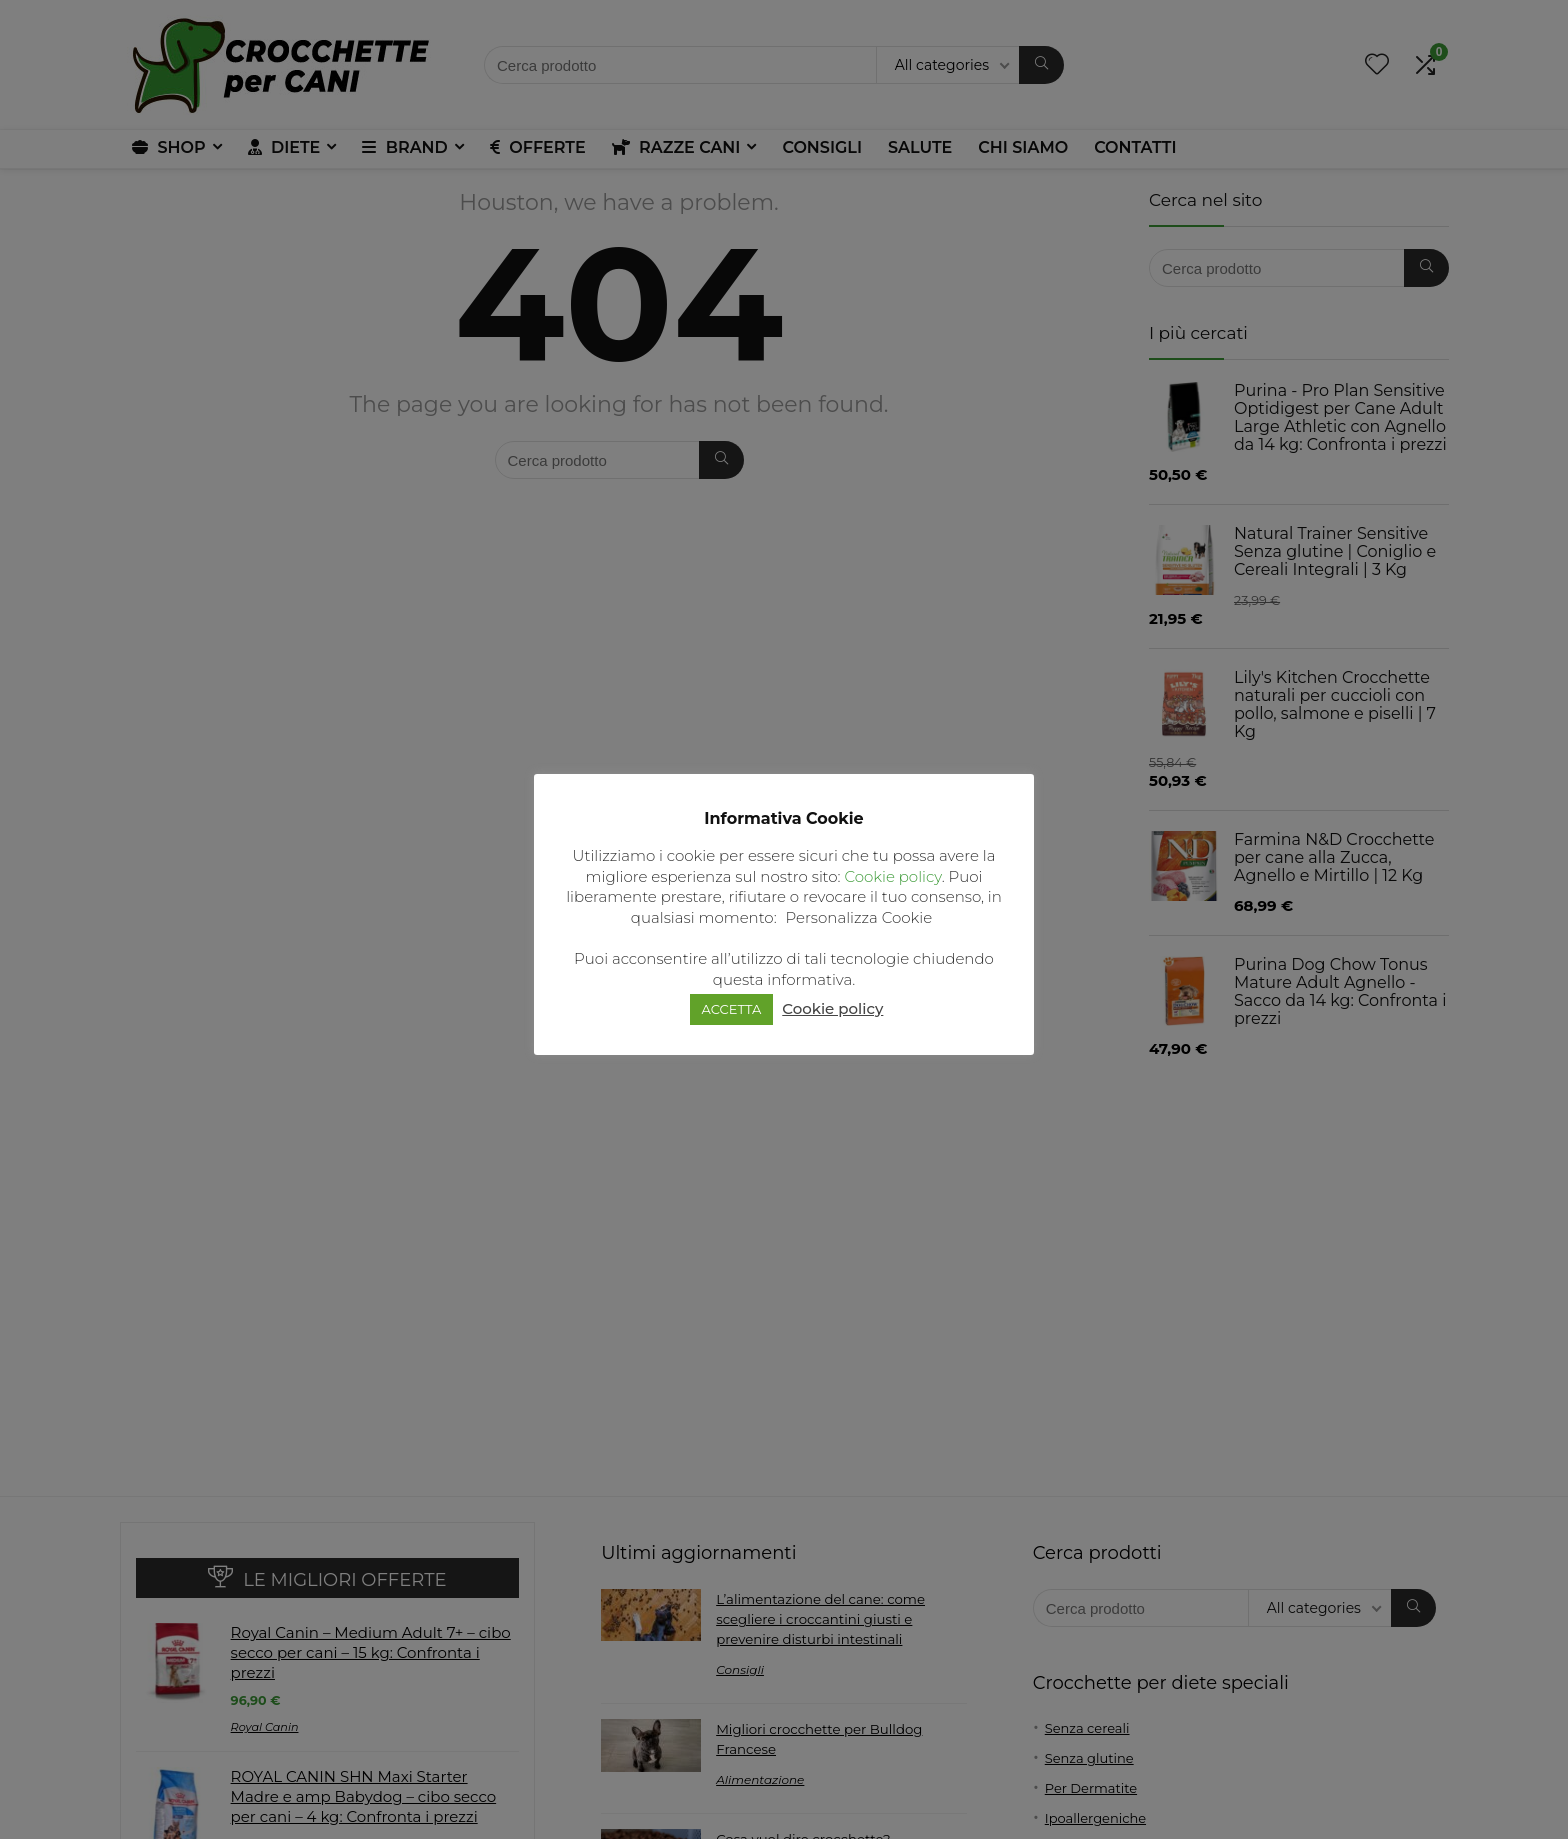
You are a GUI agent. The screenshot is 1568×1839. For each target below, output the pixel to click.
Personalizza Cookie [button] (859, 917)
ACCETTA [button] (732, 1009)
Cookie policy (892, 876)
